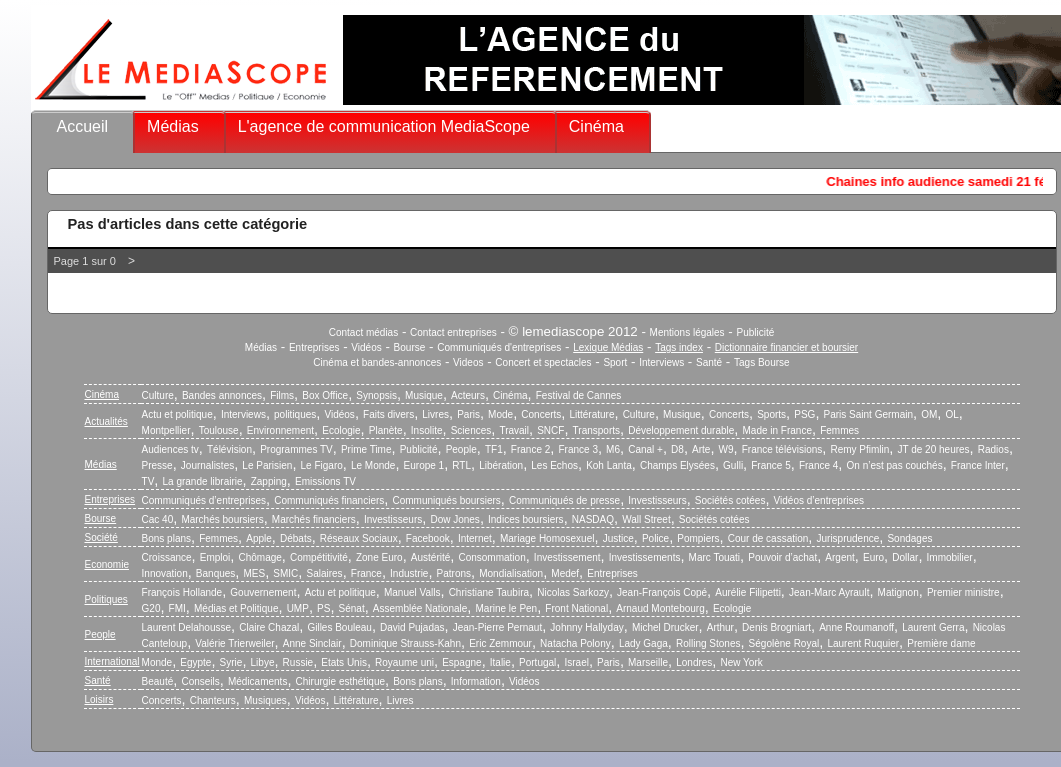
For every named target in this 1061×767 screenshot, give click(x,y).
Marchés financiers (314, 519)
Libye (263, 662)
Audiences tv (170, 449)
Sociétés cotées (730, 500)
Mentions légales (687, 332)
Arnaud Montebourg (660, 608)
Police (655, 538)
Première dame (941, 643)
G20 (151, 608)
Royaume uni (404, 662)
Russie (298, 662)
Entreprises (314, 347)
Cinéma (596, 126)
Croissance (167, 557)
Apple (259, 538)
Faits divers (388, 414)
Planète (386, 430)
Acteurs (468, 395)
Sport (615, 362)
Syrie (231, 662)
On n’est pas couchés (895, 465)
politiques (295, 414)
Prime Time (366, 449)
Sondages (909, 538)
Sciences (471, 430)
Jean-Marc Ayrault (829, 592)
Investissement (567, 557)
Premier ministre (963, 592)
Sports (771, 414)
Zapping (269, 481)
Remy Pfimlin (859, 449)
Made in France (777, 430)
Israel (576, 662)
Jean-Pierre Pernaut (498, 627)
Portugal (537, 662)
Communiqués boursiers (446, 500)
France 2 (530, 449)
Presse (157, 465)
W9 (726, 449)
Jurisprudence (847, 538)
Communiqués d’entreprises (204, 500)
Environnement (280, 430)
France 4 (818, 465)
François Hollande (182, 592)
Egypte (195, 662)
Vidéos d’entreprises (819, 500)
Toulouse (219, 430)
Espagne (461, 662)
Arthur (720, 627)
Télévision (229, 449)
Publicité (755, 332)
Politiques (106, 599)
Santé (709, 362)
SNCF (550, 430)
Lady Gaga (643, 643)
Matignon (898, 592)
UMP (298, 608)
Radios (993, 449)
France (366, 573)
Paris (468, 414)
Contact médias (363, 332)
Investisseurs (657, 500)
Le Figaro (322, 465)
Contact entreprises (453, 332)
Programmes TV (296, 449)
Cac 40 (158, 519)
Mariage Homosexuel (547, 538)
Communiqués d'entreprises (499, 347)
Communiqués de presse (564, 500)
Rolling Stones (708, 643)
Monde (157, 662)
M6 (613, 449)
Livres (435, 414)
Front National (576, 608)
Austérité (430, 557)
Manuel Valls (412, 592)
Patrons (454, 573)
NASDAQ (593, 519)
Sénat (352, 608)
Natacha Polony (575, 643)
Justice (618, 538)
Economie (107, 564)
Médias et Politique (236, 608)
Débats (296, 538)
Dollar (905, 557)
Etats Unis (344, 662)
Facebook (428, 538)
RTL (461, 465)
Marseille (648, 662)
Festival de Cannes (579, 395)
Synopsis (376, 395)
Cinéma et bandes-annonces (377, 362)
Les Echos (554, 465)
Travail (514, 430)
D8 (677, 449)
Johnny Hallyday (586, 627)
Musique (424, 395)
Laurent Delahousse (187, 627)
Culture (158, 395)
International (112, 661)
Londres (694, 662)
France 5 (770, 465)
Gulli (733, 465)
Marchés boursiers (222, 519)
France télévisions (782, 449)
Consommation (491, 557)
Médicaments (257, 681)
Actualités (106, 421)
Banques (215, 573)
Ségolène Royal (784, 643)
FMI (177, 608)
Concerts (541, 414)
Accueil (83, 126)
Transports (596, 430)
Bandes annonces (222, 395)
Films (282, 395)
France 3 (577, 449)
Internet (475, 538)
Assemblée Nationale (420, 608)
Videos (468, 362)
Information (476, 681)
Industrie (409, 573)
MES (255, 573)
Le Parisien (267, 465)
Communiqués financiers (329, 500)
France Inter (978, 465)
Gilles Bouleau (339, 627)
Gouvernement (263, 592)
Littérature (591, 414)
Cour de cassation (768, 538)
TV (148, 481)
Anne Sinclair (312, 643)
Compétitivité (319, 557)
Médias (173, 126)
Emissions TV (325, 481)
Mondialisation (511, 573)
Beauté (158, 681)
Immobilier (950, 557)
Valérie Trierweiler (234, 643)
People (461, 449)
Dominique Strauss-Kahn (405, 643)
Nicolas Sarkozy (573, 592)
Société (101, 537)
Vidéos (366, 347)
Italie (500, 662)
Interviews (661, 362)
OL (951, 414)
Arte (701, 449)
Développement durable (681, 430)
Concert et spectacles (543, 362)
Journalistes (207, 465)
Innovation (165, 573)
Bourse (410, 347)
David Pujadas (412, 627)
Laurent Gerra (933, 627)
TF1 (494, 449)
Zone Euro (379, 557)
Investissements (645, 557)
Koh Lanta (609, 465)
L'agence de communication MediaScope (384, 126)
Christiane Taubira (489, 592)
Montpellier (166, 430)
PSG (804, 414)
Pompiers (698, 538)
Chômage (259, 557)
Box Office (325, 395)
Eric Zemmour (500, 643)
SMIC (285, 573)
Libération (501, 465)
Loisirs (99, 699)
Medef (565, 573)
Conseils (200, 681)
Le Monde (373, 465)
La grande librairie (202, 481)
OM (929, 414)
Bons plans (166, 538)
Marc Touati (715, 557)
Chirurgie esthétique (341, 681)
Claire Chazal (269, 627)
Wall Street (646, 519)
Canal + (645, 449)
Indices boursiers (526, 519)
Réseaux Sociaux (359, 538)
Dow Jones (454, 519)
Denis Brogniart (776, 627)
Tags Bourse (762, 362)
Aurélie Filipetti (748, 592)
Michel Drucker (665, 627)
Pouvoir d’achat (782, 557)
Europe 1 (424, 465)
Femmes (839, 430)
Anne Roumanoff (856, 627)
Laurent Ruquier (863, 643)
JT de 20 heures (934, 449)
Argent (839, 557)
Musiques (265, 700)
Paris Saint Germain (868, 414)
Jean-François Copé (662, 592)
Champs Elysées (677, 465)
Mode (500, 414)
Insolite (427, 430)
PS (323, 608)
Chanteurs (213, 700)
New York (742, 662)
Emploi (215, 557)
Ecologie (341, 430)
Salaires (324, 573)
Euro (873, 557)
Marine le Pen (506, 608)
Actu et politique (177, 414)
